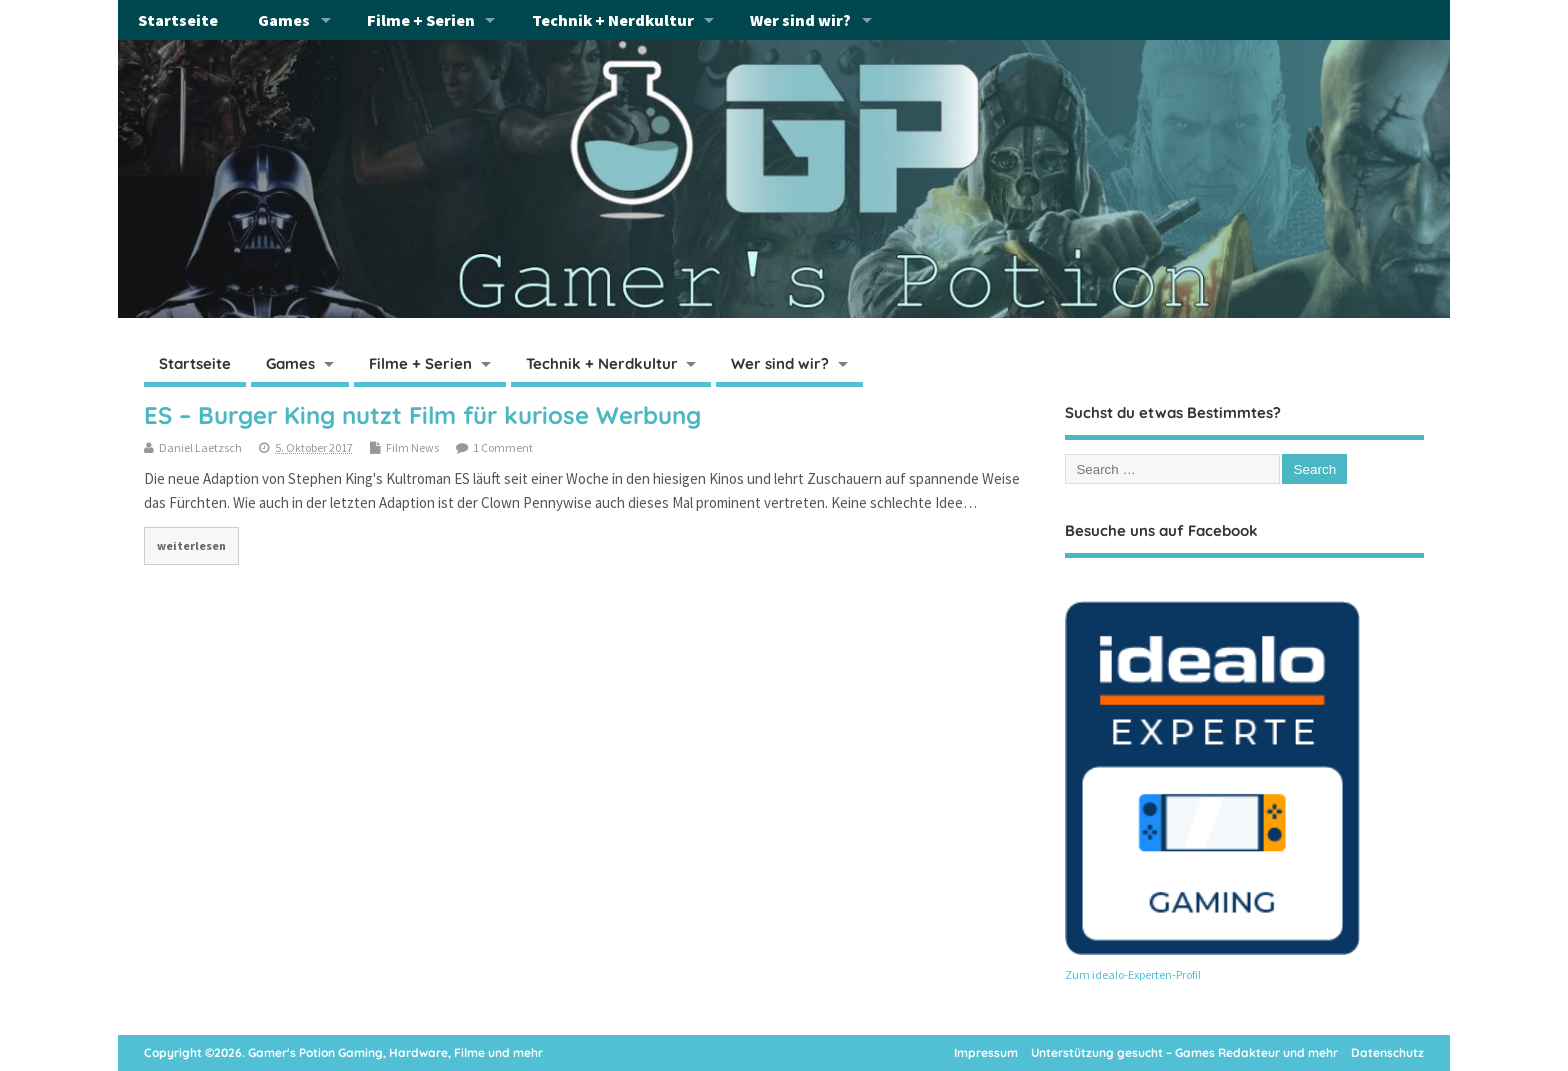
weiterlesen (191, 545)
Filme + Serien (421, 20)
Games (284, 20)
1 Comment (503, 447)
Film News (412, 447)
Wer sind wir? (800, 20)
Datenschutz (1387, 1052)
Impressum (986, 1052)
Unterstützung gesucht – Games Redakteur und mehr (1184, 1052)
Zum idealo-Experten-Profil (1133, 974)
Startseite (178, 20)
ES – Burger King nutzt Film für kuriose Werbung (422, 415)
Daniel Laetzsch (200, 447)
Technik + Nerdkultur (613, 20)
